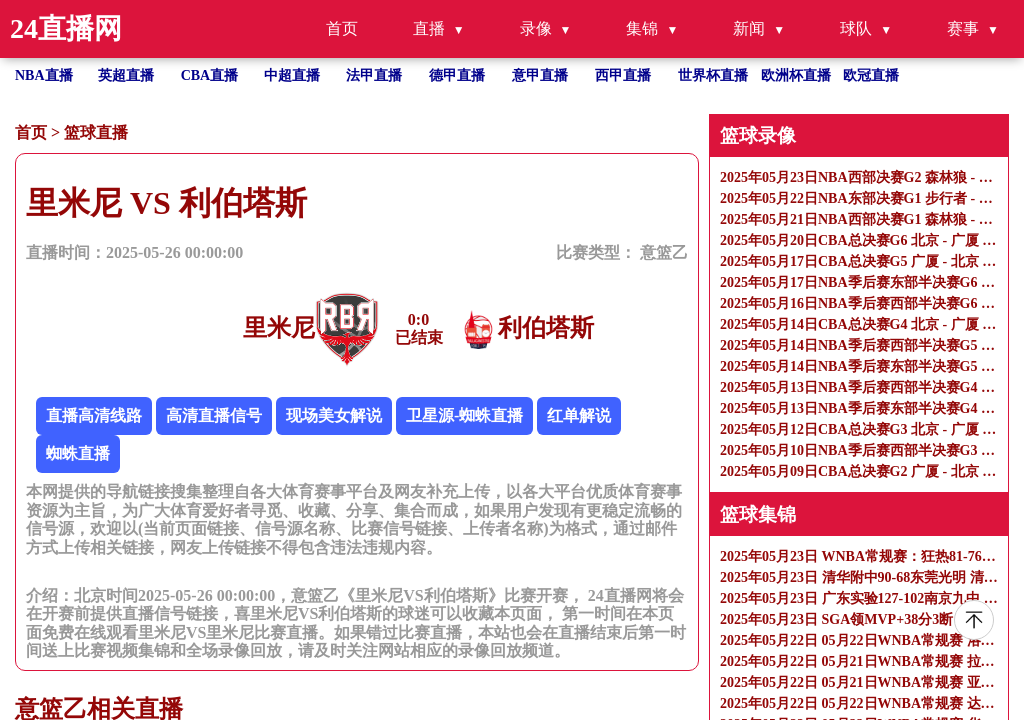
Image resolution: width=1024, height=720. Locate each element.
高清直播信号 (214, 415)
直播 (429, 28)
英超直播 (126, 75)
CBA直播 (210, 75)
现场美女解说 (334, 415)
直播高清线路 (94, 415)
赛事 (963, 28)
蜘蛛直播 (78, 453)
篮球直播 (96, 132)
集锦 (642, 28)
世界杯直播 (713, 75)
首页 (342, 28)
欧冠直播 (871, 75)
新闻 (749, 28)
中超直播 (292, 75)
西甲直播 (623, 75)
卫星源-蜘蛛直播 (464, 415)
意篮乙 (664, 252)
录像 (536, 28)
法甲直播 (374, 75)
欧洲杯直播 (796, 75)
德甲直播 (457, 75)
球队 (856, 28)
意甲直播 (540, 75)
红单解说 (579, 415)
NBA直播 (44, 75)
